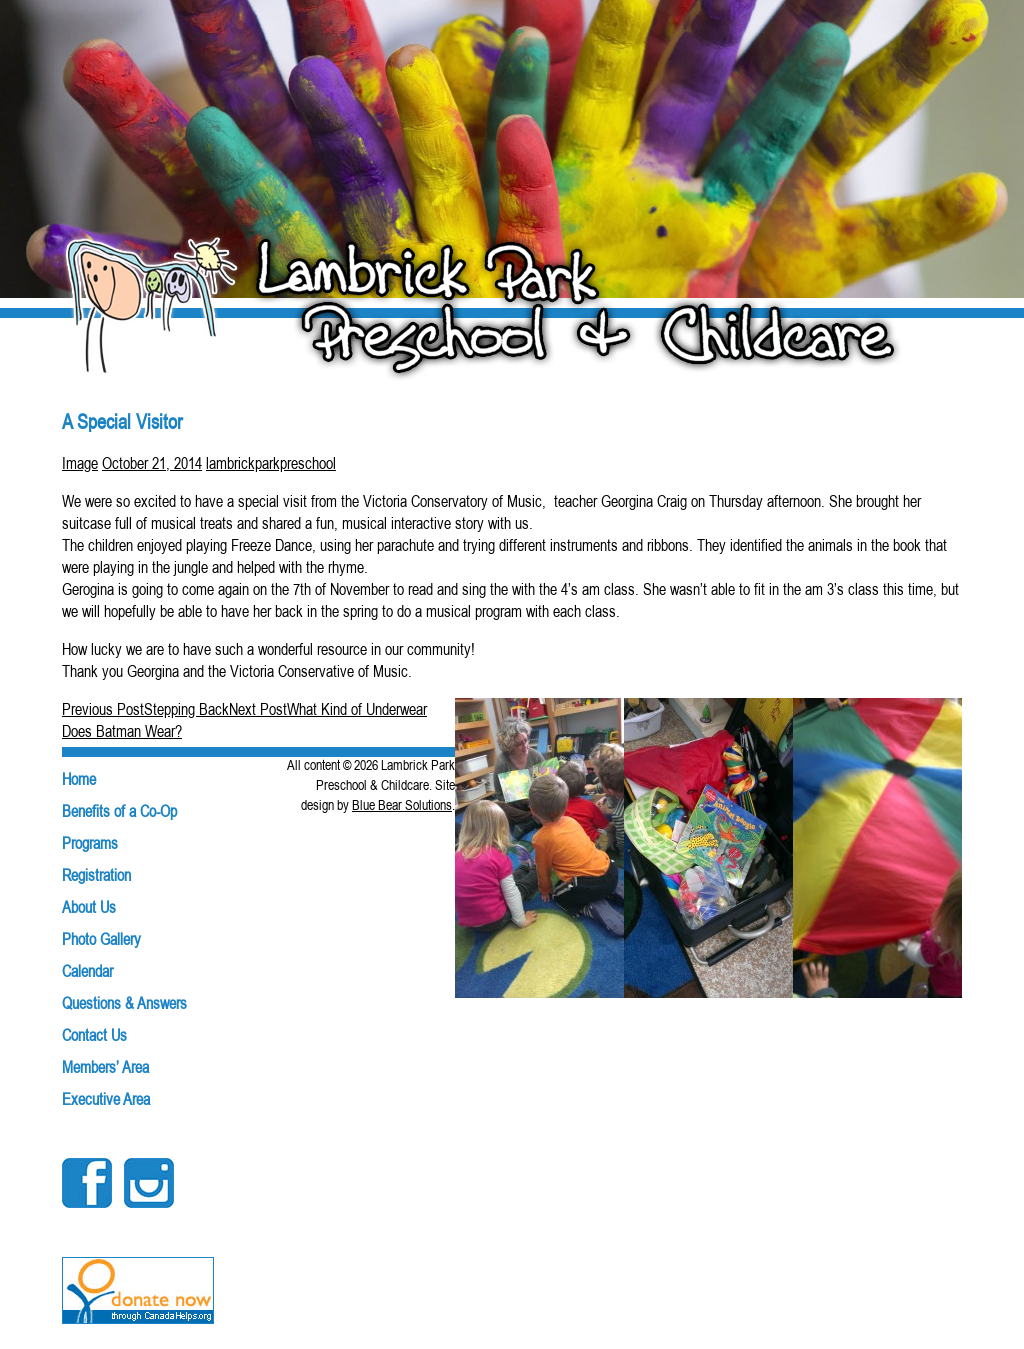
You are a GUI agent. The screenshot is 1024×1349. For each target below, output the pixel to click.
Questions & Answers (124, 1003)
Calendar (87, 971)
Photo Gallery (101, 939)
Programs (90, 843)
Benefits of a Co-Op (119, 811)
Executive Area (106, 1099)
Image (80, 463)
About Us (89, 907)
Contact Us (94, 1035)
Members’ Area (105, 1067)
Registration (96, 875)
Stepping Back (145, 709)
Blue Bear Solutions (402, 805)
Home (79, 779)
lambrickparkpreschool (271, 463)
